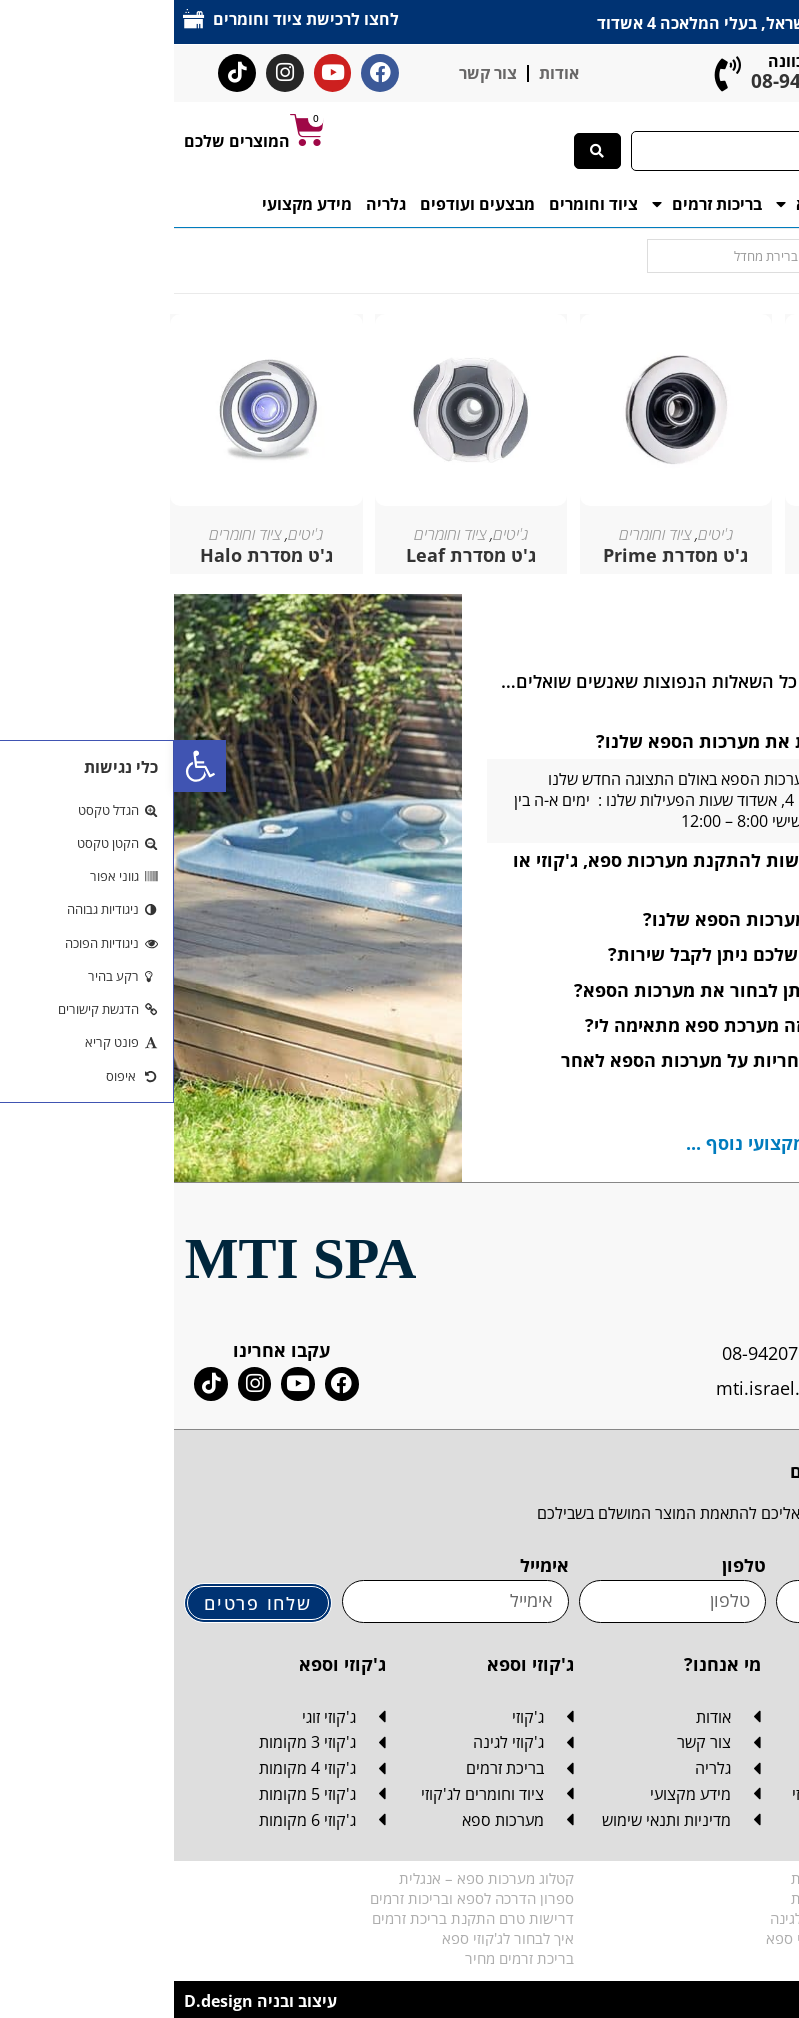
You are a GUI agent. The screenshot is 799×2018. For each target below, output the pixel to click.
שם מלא (756, 1565)
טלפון (570, 1565)
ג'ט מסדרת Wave (707, 555)
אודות (385, 73)
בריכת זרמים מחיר (345, 1958)
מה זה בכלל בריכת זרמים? (712, 1958)
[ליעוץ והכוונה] (554, 73)
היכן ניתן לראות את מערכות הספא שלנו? (583, 741)
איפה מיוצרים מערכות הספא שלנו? (606, 919)
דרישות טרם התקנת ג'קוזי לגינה (692, 1918)
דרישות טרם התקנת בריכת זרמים (299, 1918)
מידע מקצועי (133, 204)
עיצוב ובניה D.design (86, 2001)
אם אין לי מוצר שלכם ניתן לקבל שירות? (589, 954)
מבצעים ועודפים (303, 204)
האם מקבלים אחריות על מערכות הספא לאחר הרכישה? (580, 1071)
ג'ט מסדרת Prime (501, 555)
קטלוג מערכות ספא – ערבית (703, 1898)
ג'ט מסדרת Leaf (297, 555)
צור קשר (314, 73)
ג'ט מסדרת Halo (92, 555)
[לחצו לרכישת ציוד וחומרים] (20, 19)
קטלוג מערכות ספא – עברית (703, 1878)
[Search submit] (423, 151)
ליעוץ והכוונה (641, 61)
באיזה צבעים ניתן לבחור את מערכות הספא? (572, 990)
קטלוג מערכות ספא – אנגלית (312, 1878)
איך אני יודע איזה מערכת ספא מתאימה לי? (577, 1025)
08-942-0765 (632, 81)
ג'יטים (131, 534)
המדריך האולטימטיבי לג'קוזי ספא (690, 1938)
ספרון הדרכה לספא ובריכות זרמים (298, 1898)
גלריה (212, 204)
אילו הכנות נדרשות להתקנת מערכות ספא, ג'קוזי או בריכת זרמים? (556, 871)
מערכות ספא (655, 204)
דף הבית (752, 204)
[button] (26, 766)
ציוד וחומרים (419, 204)
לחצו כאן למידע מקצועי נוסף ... (635, 1143)
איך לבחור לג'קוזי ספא (334, 1938)
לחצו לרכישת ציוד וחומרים (133, 19)
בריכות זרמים (533, 204)
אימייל (370, 1565)
